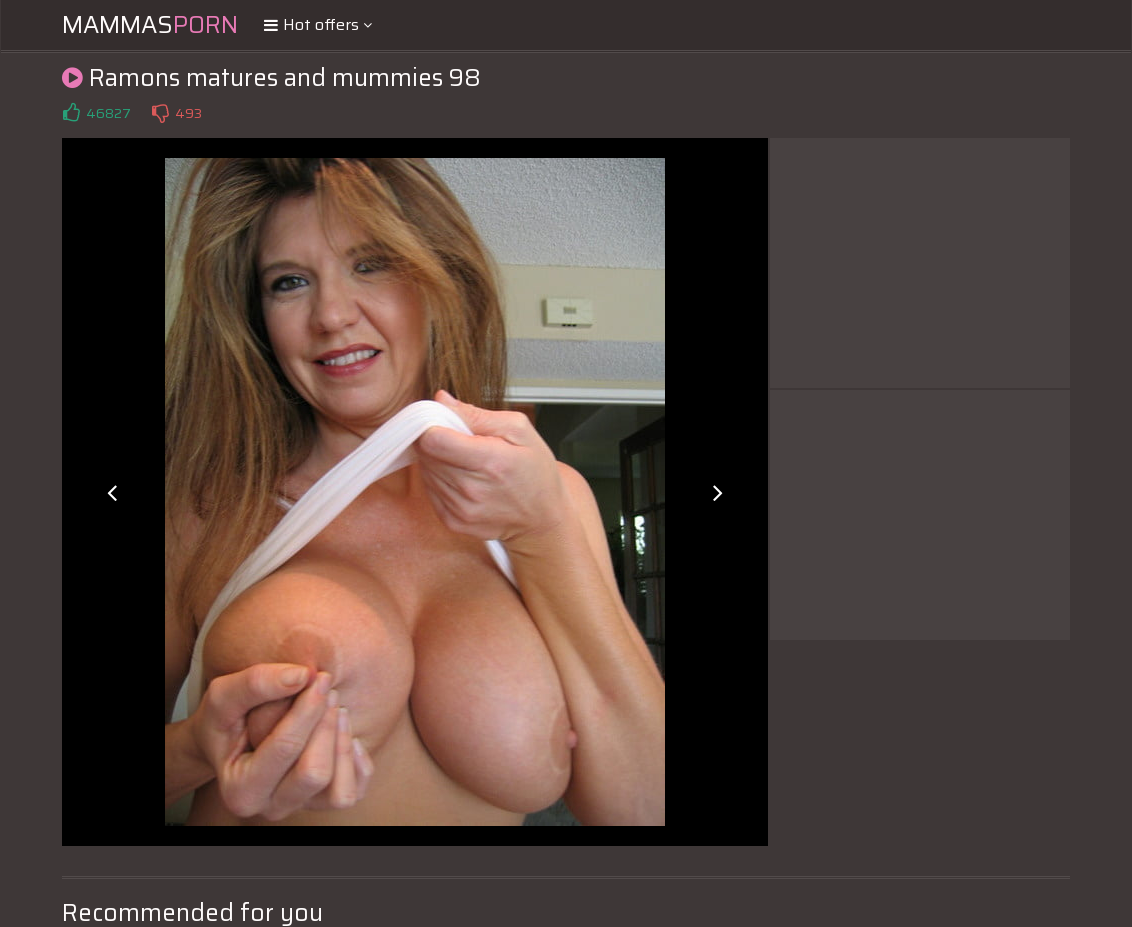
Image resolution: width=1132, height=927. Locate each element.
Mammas (150, 25)
